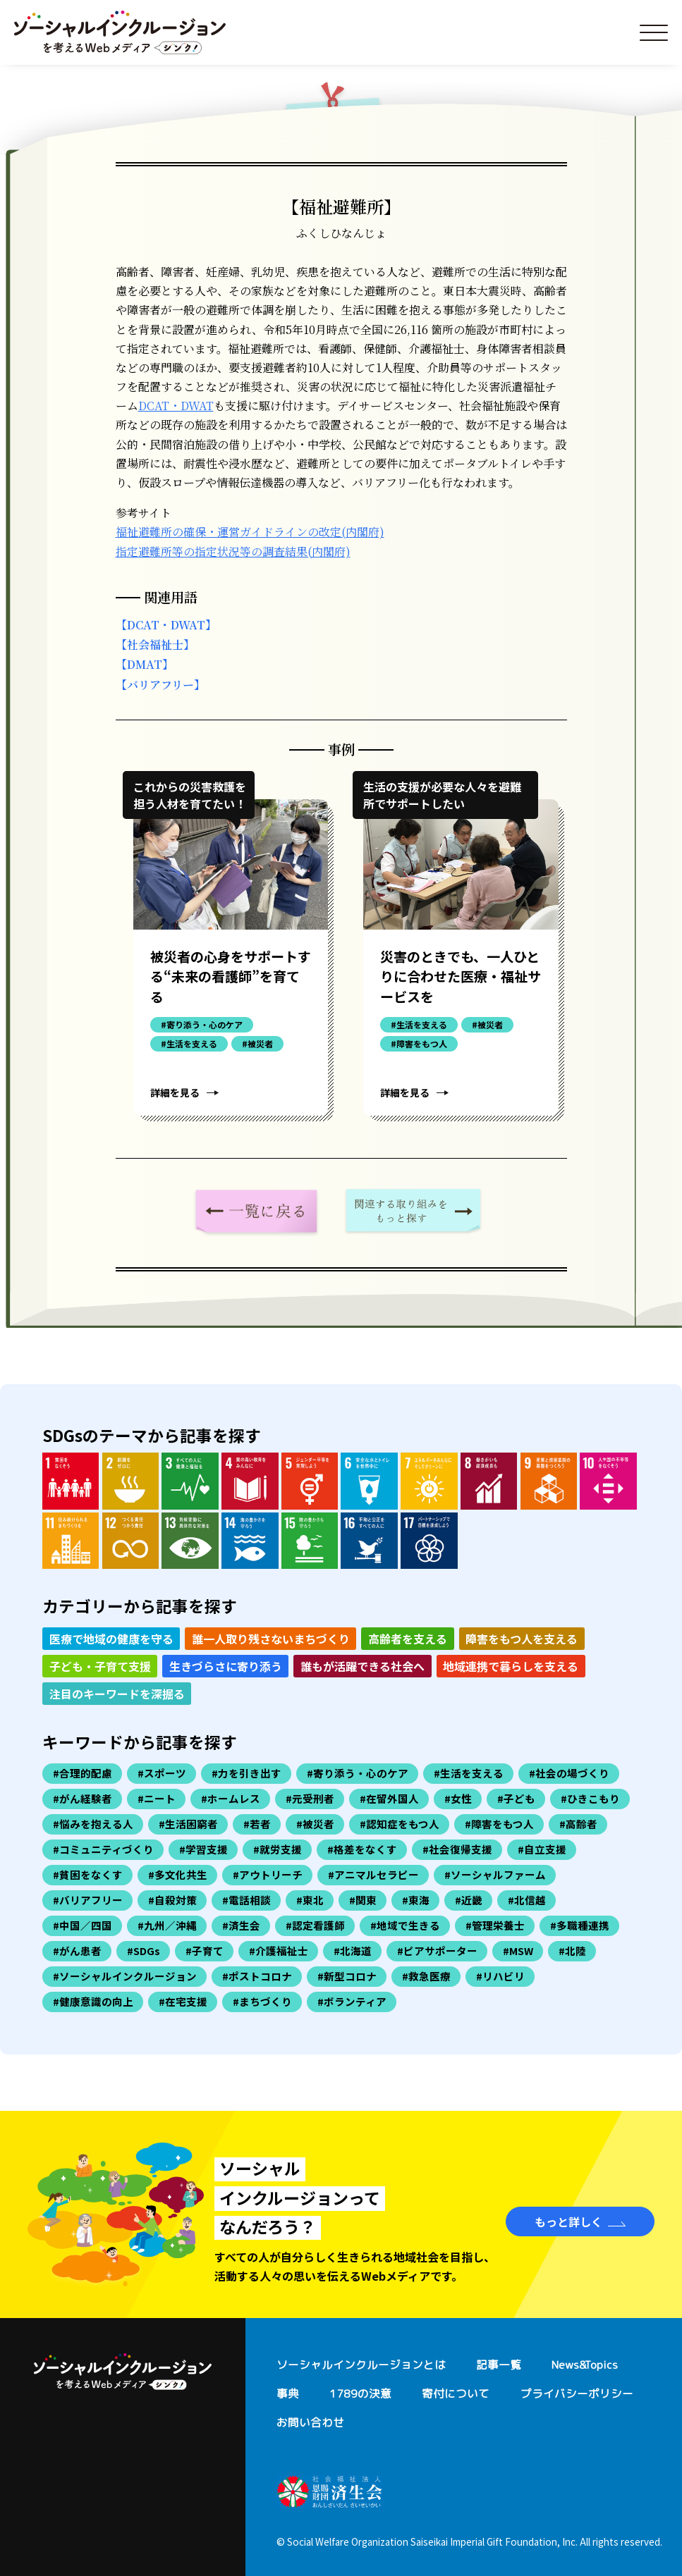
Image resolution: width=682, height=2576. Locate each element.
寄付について (455, 2393)
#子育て (204, 1950)
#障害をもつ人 (499, 1823)
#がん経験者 (82, 1798)
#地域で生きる (405, 1925)
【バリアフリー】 (160, 685)
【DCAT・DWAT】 (166, 625)
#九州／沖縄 (167, 1925)
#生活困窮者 (188, 1823)
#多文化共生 (177, 1874)
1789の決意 (360, 2393)
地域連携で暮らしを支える (510, 1666)
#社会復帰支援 (457, 1849)
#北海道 (353, 1950)
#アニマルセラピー (373, 1874)
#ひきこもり (590, 1798)
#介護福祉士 (278, 1950)
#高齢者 (578, 1823)
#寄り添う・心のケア (357, 1772)
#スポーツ (162, 1772)
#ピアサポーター (437, 1950)
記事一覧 (498, 2364)
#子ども (516, 1798)
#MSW (518, 1950)
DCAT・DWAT (176, 406)
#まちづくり (262, 2001)
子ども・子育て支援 (100, 1666)
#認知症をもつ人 (399, 1823)
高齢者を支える (407, 1638)
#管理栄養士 (495, 1925)
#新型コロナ (347, 1975)
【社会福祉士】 (155, 644)
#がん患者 (77, 1950)
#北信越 (527, 1899)
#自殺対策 (172, 1899)
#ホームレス (230, 1798)
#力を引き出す (246, 1772)
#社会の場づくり (569, 1772)
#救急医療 (426, 1975)
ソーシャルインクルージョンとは (361, 2364)
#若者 (257, 1823)
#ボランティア (351, 2001)
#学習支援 (203, 1849)
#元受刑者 (310, 1798)
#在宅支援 (183, 2001)
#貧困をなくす (88, 1874)
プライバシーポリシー (576, 2393)
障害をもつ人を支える (521, 1638)
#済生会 (241, 1925)
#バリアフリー (88, 1899)
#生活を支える (469, 1772)
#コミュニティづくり (103, 1849)
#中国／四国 (82, 1925)
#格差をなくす (362, 1849)
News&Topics (585, 2364)
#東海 (416, 1899)
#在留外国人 (389, 1798)
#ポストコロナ (257, 1975)
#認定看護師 (315, 1925)
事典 (287, 2393)
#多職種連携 (579, 1925)
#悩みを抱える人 (93, 1823)
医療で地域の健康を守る (111, 1638)
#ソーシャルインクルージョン (125, 1975)
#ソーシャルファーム (495, 1874)
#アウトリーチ (268, 1874)
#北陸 (572, 1950)
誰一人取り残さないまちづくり (271, 1638)
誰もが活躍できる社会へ (362, 1666)
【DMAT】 (144, 664)
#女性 (458, 1798)
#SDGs (143, 1950)
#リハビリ (500, 1975)
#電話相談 (246, 1899)
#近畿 (468, 1899)
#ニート (157, 1798)
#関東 (363, 1899)
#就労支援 (277, 1849)
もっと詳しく (568, 2221)
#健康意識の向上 (93, 2001)
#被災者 (315, 1823)
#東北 (310, 1899)
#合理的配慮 (82, 1772)
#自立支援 (542, 1849)
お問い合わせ (310, 2422)
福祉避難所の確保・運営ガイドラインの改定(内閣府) (250, 532)
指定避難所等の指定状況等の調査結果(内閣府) (233, 551)
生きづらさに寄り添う (225, 1666)
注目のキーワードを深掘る (117, 1693)
